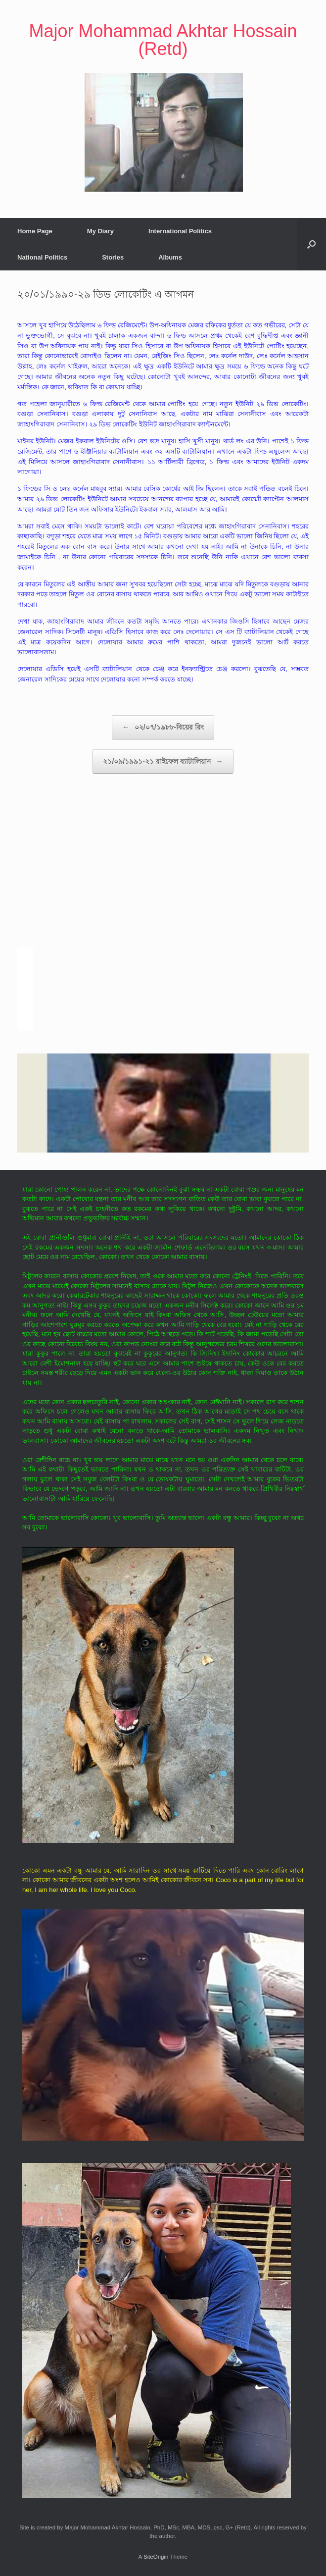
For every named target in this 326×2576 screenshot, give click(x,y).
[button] (311, 244)
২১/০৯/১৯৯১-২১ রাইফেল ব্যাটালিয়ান (163, 761)
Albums (170, 257)
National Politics (42, 257)
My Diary (100, 231)
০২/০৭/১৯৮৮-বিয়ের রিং (163, 727)
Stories (113, 257)
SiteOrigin (156, 2557)
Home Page (34, 231)
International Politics (180, 231)
